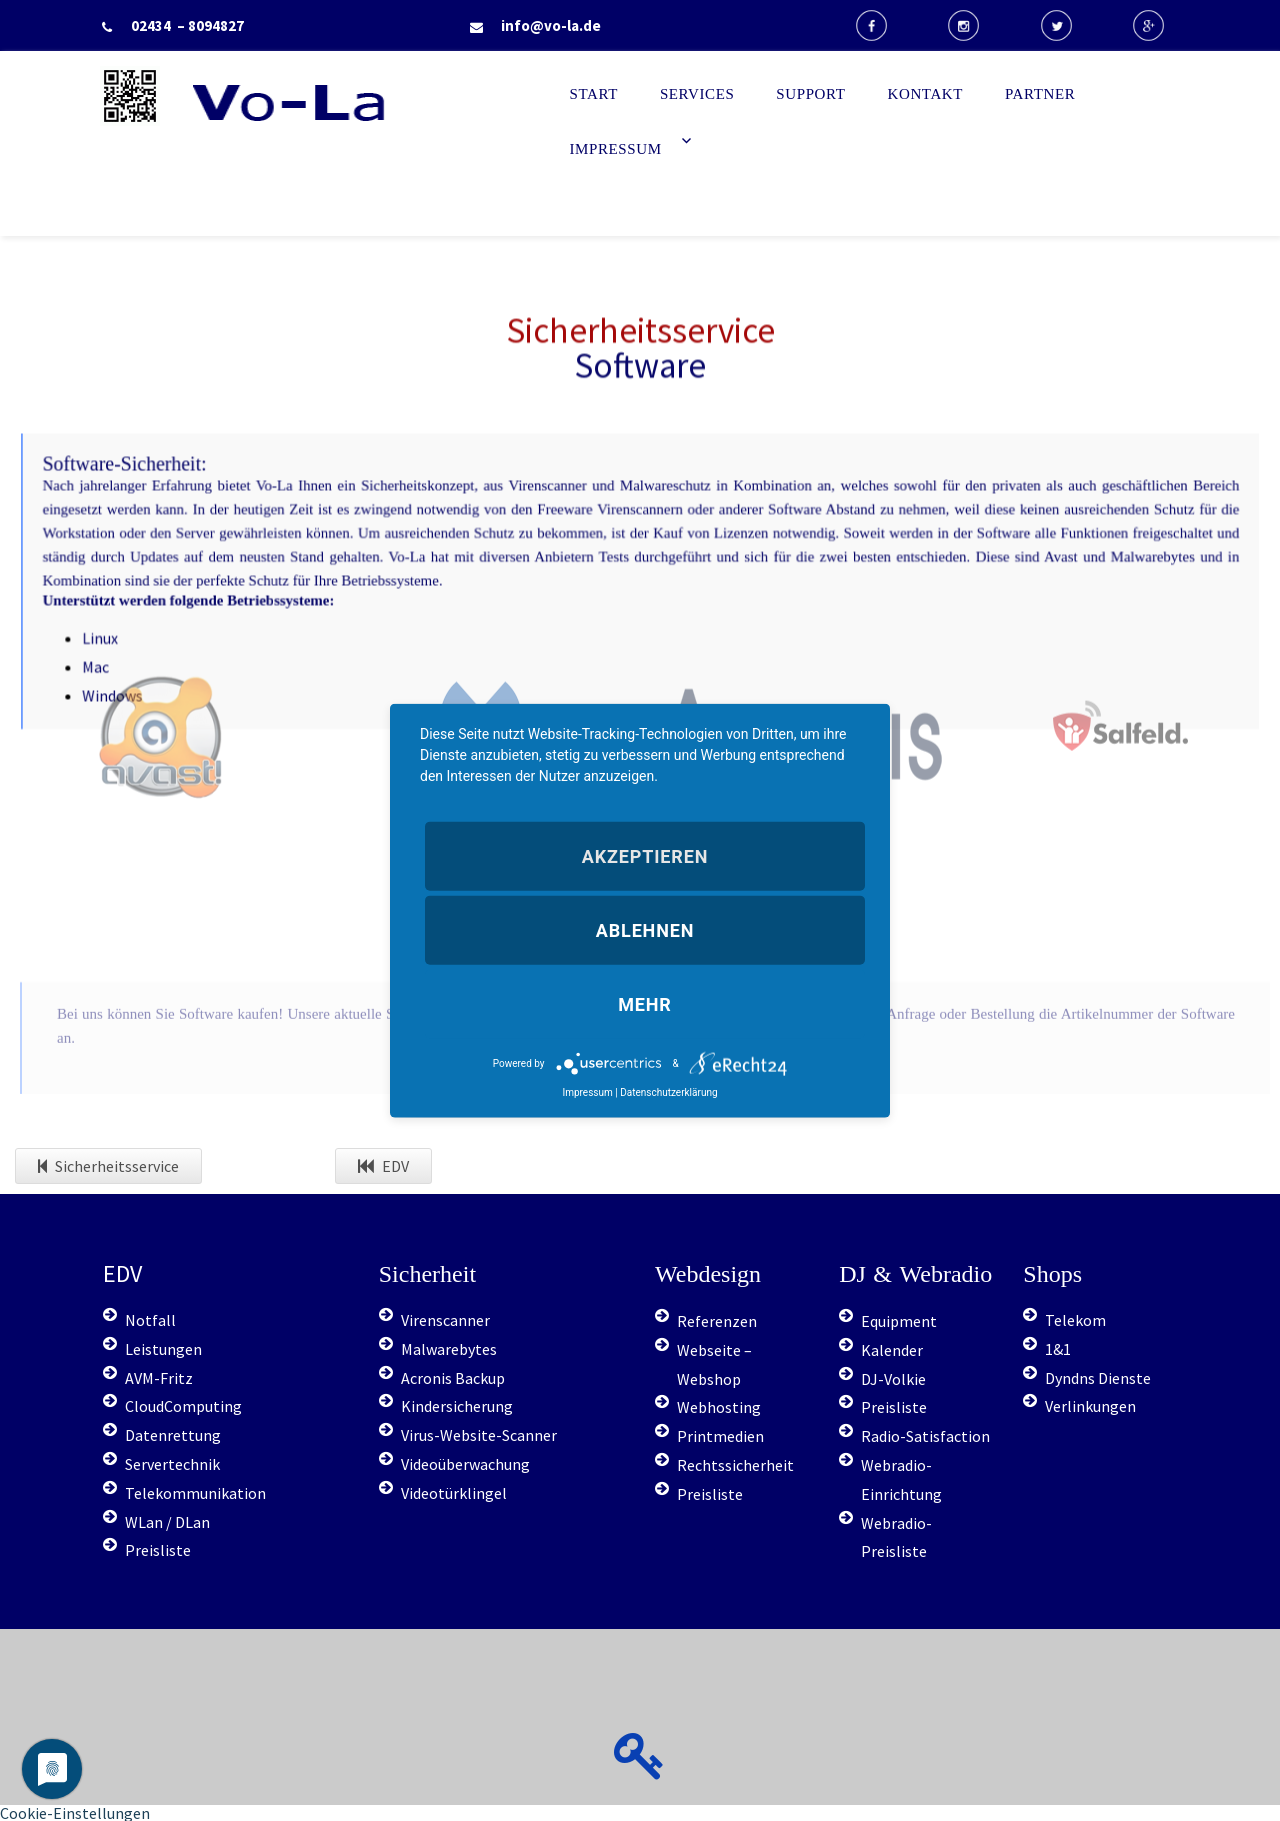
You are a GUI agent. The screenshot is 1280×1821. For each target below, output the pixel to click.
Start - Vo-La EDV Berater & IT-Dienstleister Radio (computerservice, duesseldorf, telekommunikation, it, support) (363, 158)
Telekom (1075, 1320)
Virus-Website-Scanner (479, 1435)
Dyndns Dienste (1098, 1378)
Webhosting (719, 1407)
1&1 (1058, 1349)
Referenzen (717, 1321)
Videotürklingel (454, 1493)
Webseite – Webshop (714, 1364)
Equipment (899, 1321)
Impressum (616, 149)
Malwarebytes (449, 1349)
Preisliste (158, 1550)
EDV (383, 1166)
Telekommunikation (195, 1493)
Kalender (892, 1350)
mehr (645, 1004)
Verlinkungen (1090, 1406)
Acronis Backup (453, 1378)
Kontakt (926, 94)
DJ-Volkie (893, 1379)
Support (810, 94)
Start (594, 94)
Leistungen (163, 1349)
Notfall (150, 1320)
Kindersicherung (457, 1406)
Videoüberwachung (465, 1464)
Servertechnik (172, 1464)
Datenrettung (173, 1435)
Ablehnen (645, 930)
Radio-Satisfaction (925, 1436)
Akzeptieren (645, 855)
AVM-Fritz (159, 1378)
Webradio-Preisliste (896, 1537)
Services (697, 94)
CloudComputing (183, 1406)
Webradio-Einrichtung (901, 1479)
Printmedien (720, 1436)
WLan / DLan (167, 1522)
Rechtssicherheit (735, 1465)
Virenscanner (445, 1320)
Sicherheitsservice (108, 1166)
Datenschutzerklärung (668, 1093)
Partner (1040, 94)
